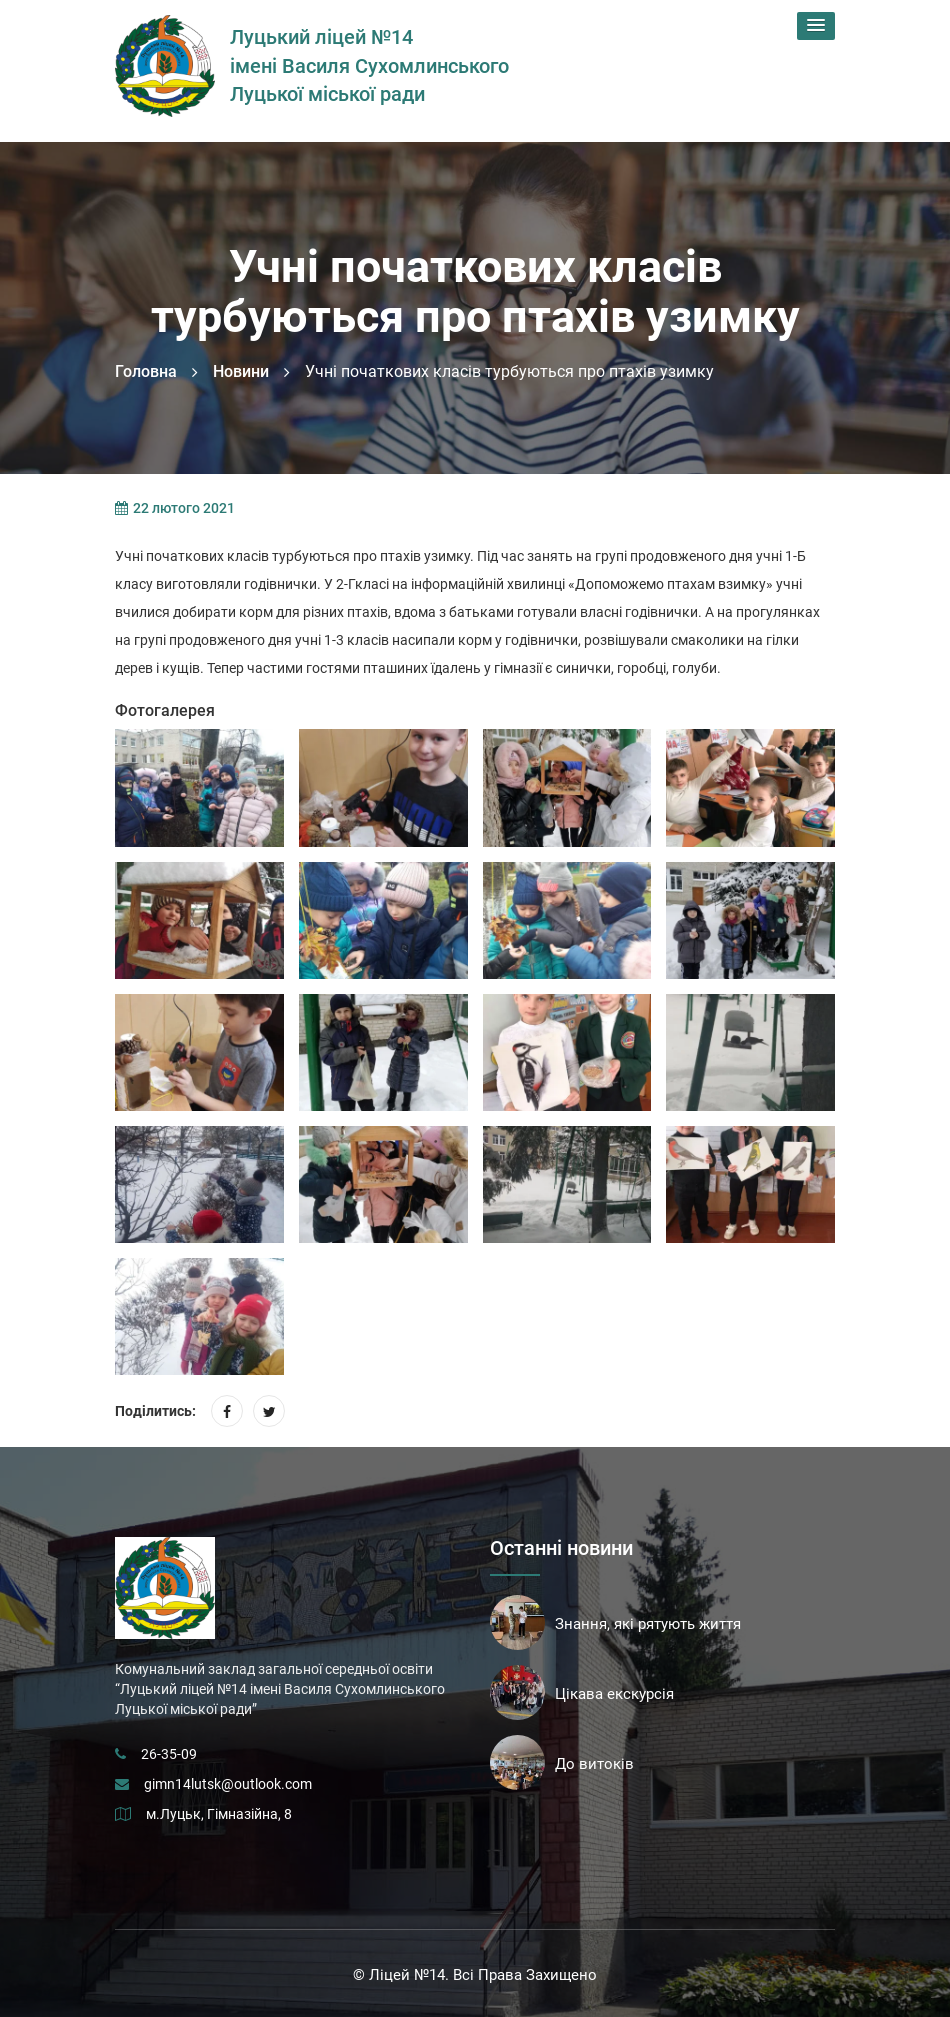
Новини (241, 371)
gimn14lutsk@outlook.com (228, 1784)
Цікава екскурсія (614, 1694)
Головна (146, 371)
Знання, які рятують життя (648, 1624)
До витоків (594, 1764)
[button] (816, 26)
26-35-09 (169, 1754)
